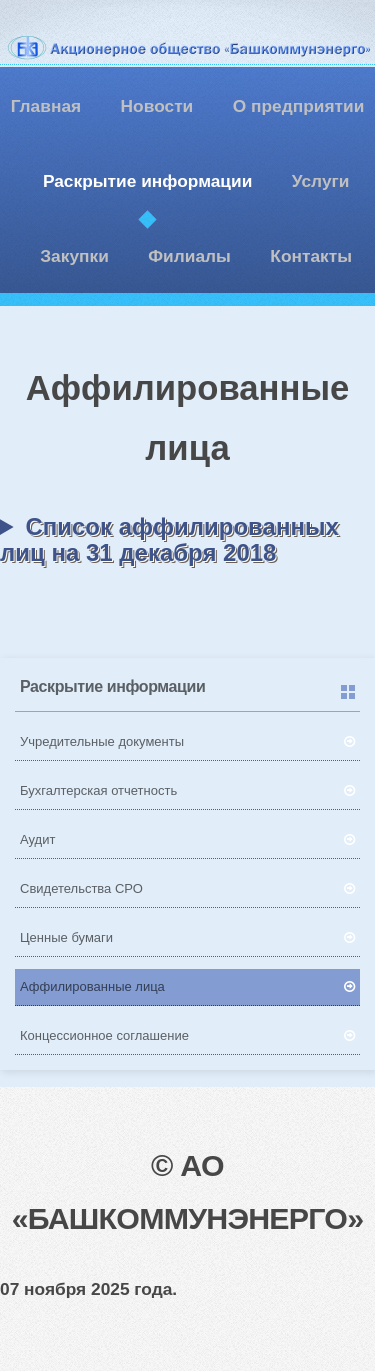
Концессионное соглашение (104, 1035)
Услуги (321, 181)
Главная (46, 106)
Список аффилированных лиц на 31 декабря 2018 (169, 540)
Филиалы (189, 256)
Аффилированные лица (92, 986)
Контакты (311, 256)
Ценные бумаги (66, 937)
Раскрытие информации (147, 181)
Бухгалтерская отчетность (98, 790)
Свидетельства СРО (81, 888)
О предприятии (299, 106)
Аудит (37, 839)
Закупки (74, 256)
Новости (157, 106)
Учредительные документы (102, 741)
